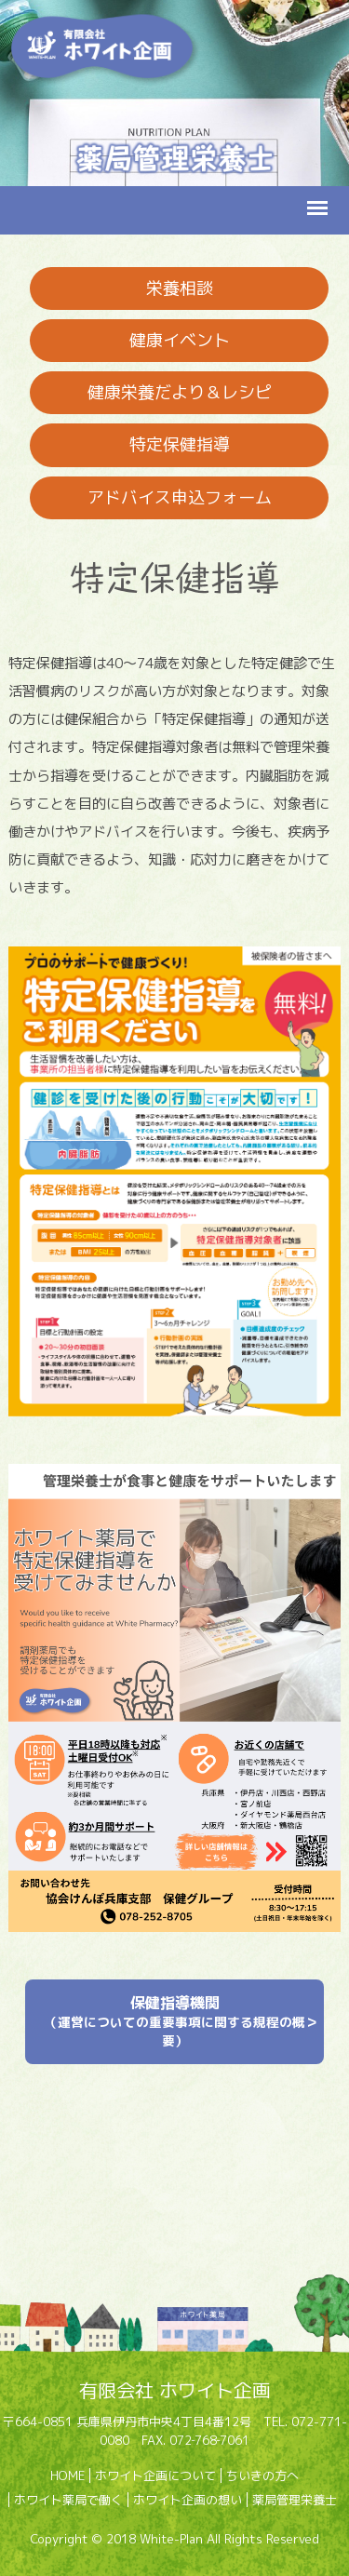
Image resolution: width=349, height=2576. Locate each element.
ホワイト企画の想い (187, 2499)
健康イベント (179, 340)
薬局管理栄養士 (294, 2499)
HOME (67, 2475)
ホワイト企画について (155, 2475)
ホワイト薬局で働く (68, 2499)
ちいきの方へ (262, 2475)
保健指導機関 (175, 2020)
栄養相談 (179, 288)
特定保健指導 (179, 444)
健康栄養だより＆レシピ (179, 392)
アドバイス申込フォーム (179, 497)
